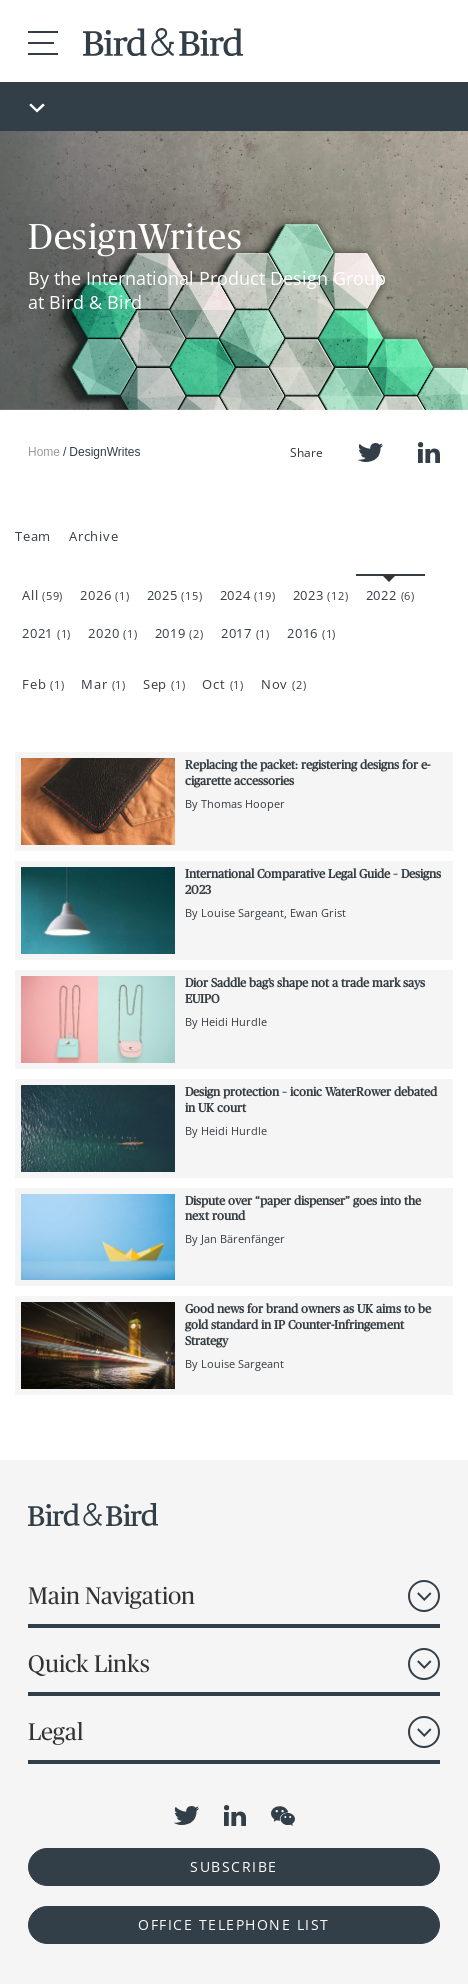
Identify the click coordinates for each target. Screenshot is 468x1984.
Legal (55, 1731)
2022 (390, 595)
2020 (112, 633)
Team (33, 536)
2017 (245, 633)
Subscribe (234, 1866)
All (42, 595)
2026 (104, 595)
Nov (283, 684)
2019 (179, 633)
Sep (164, 684)
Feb (43, 684)
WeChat (283, 1816)
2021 (46, 633)
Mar (103, 684)
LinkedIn (429, 452)
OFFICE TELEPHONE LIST (234, 1924)
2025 (175, 595)
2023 (321, 595)
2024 (248, 595)
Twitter (370, 452)
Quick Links (89, 1663)
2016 (311, 633)
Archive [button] (93, 536)
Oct (222, 684)
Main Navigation (111, 1595)
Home (44, 452)
